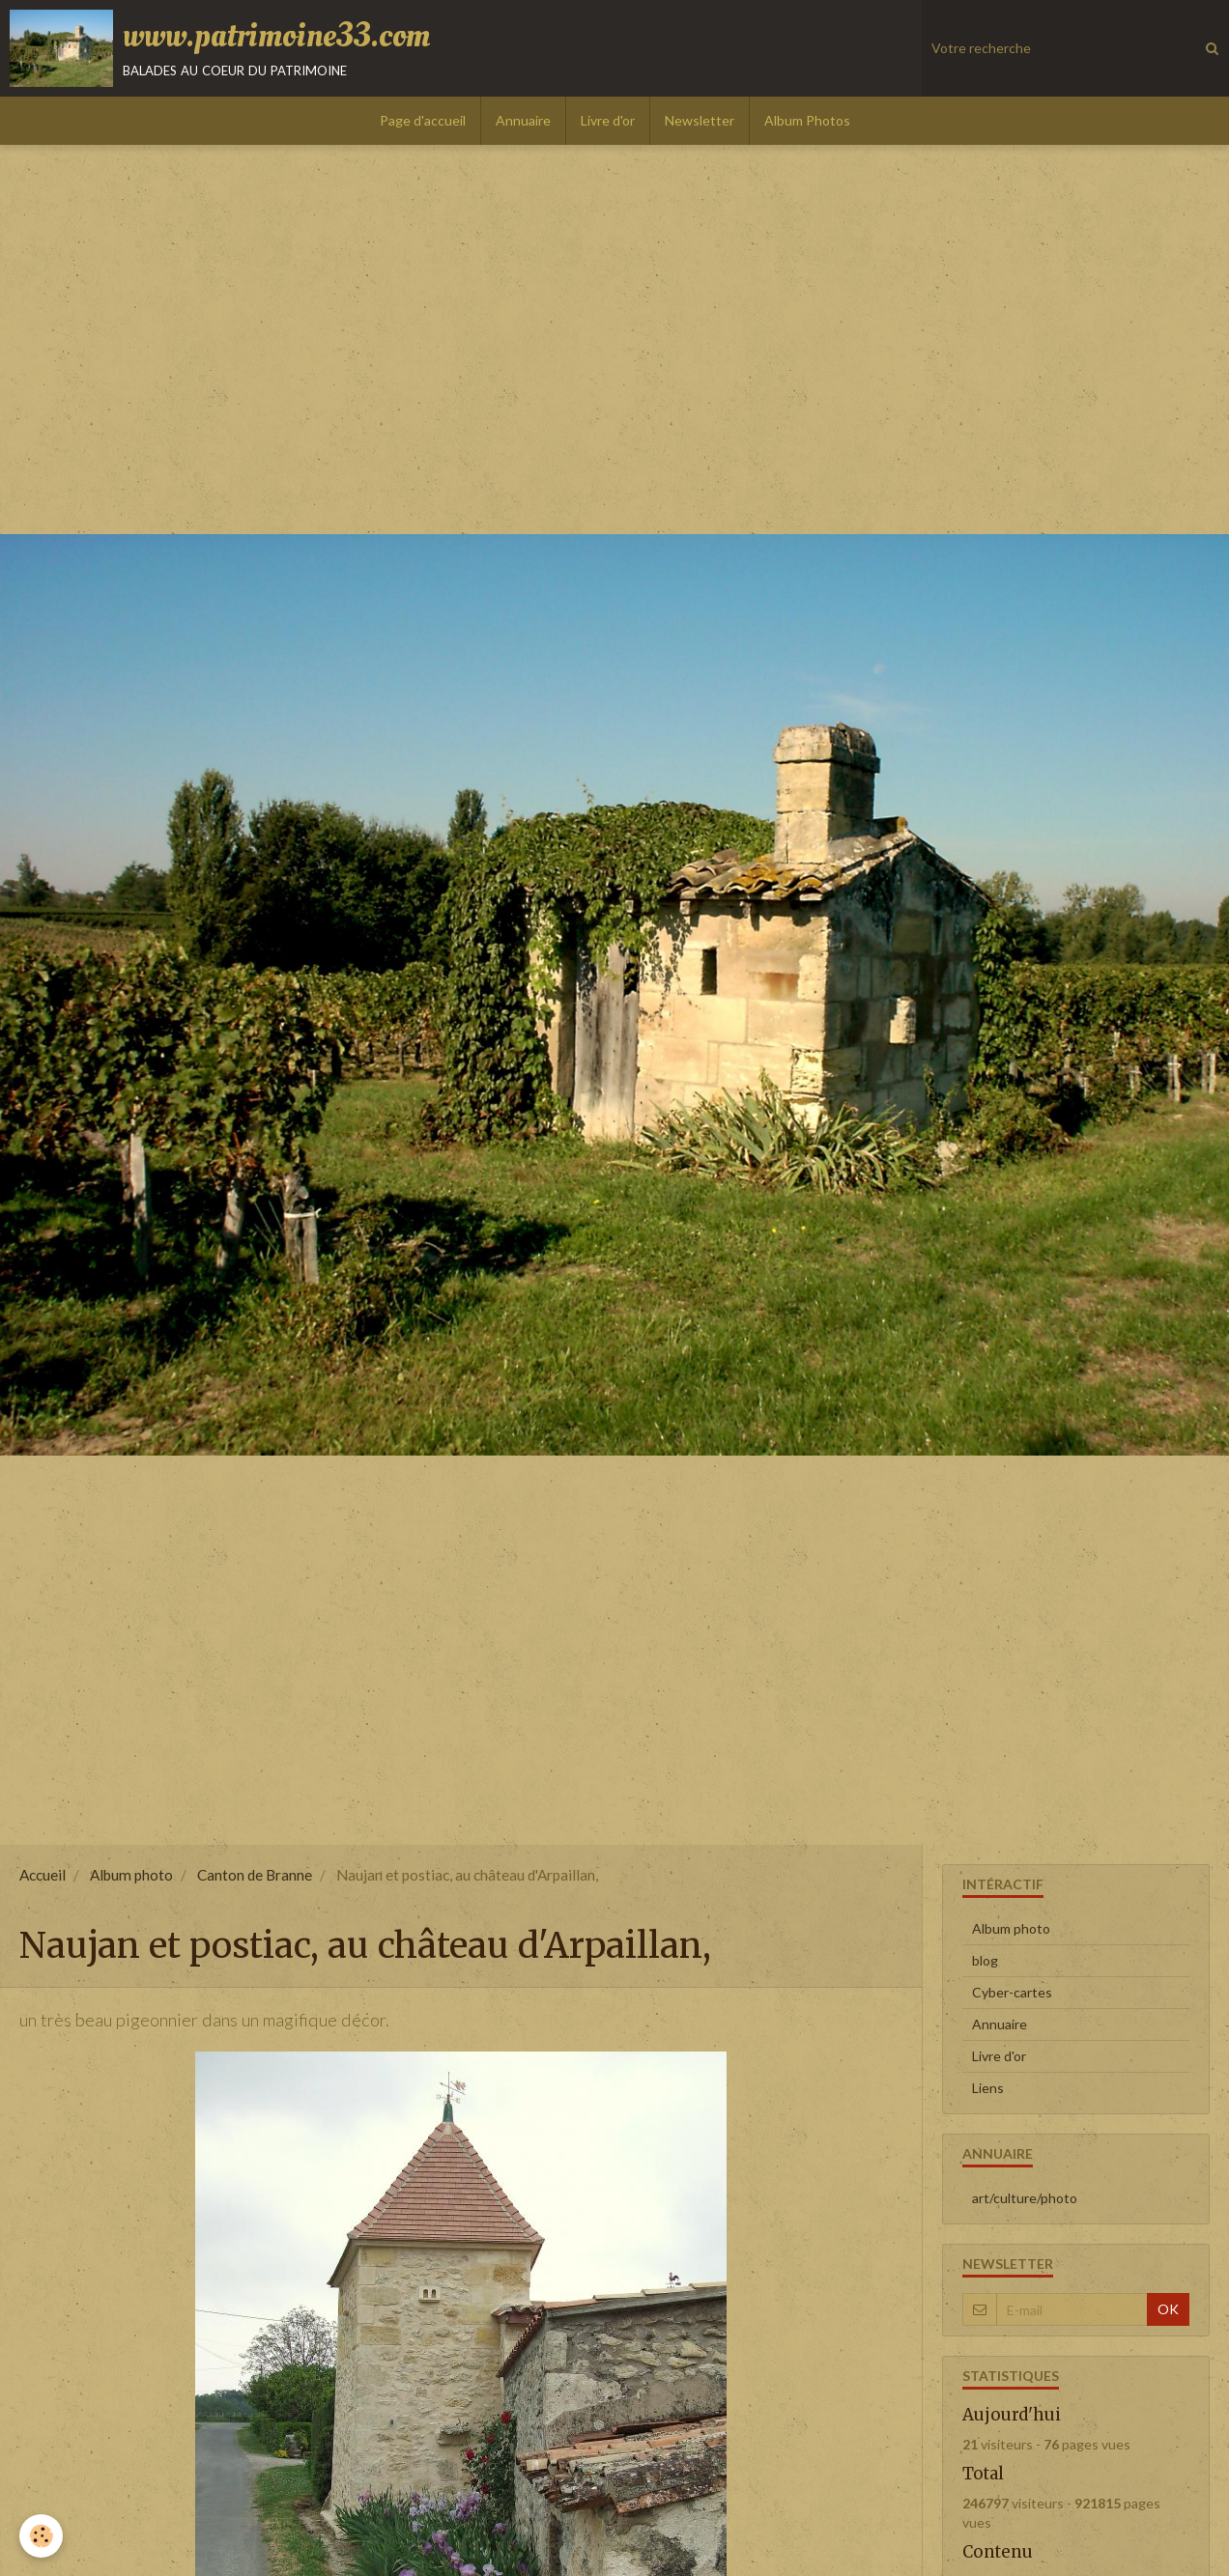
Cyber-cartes (1012, 1992)
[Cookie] (41, 2536)
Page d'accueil (423, 120)
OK (1168, 2309)
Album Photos (807, 120)
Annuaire (523, 120)
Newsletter (699, 120)
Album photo (131, 1874)
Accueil (42, 1874)
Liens (988, 2088)
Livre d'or (608, 120)
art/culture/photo (1024, 2198)
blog (985, 1960)
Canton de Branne (254, 1874)
